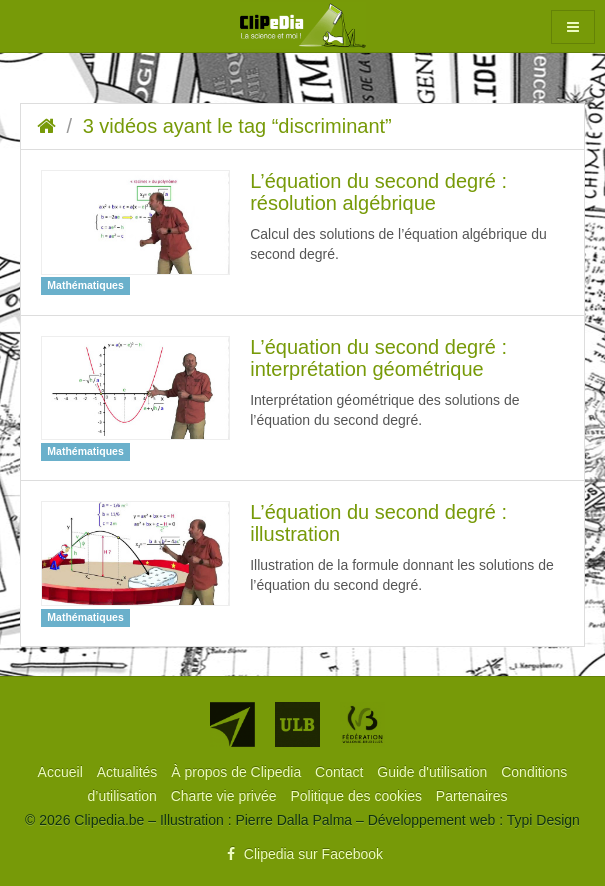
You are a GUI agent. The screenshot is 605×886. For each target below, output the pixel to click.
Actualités (129, 772)
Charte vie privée (226, 796)
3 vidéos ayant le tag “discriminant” (237, 126)
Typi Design (543, 820)
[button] (573, 27)
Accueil (62, 772)
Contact (341, 772)
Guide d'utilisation (434, 772)
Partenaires (472, 796)
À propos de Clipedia (238, 772)
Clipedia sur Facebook (302, 854)
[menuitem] (62, 772)
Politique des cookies (357, 796)
